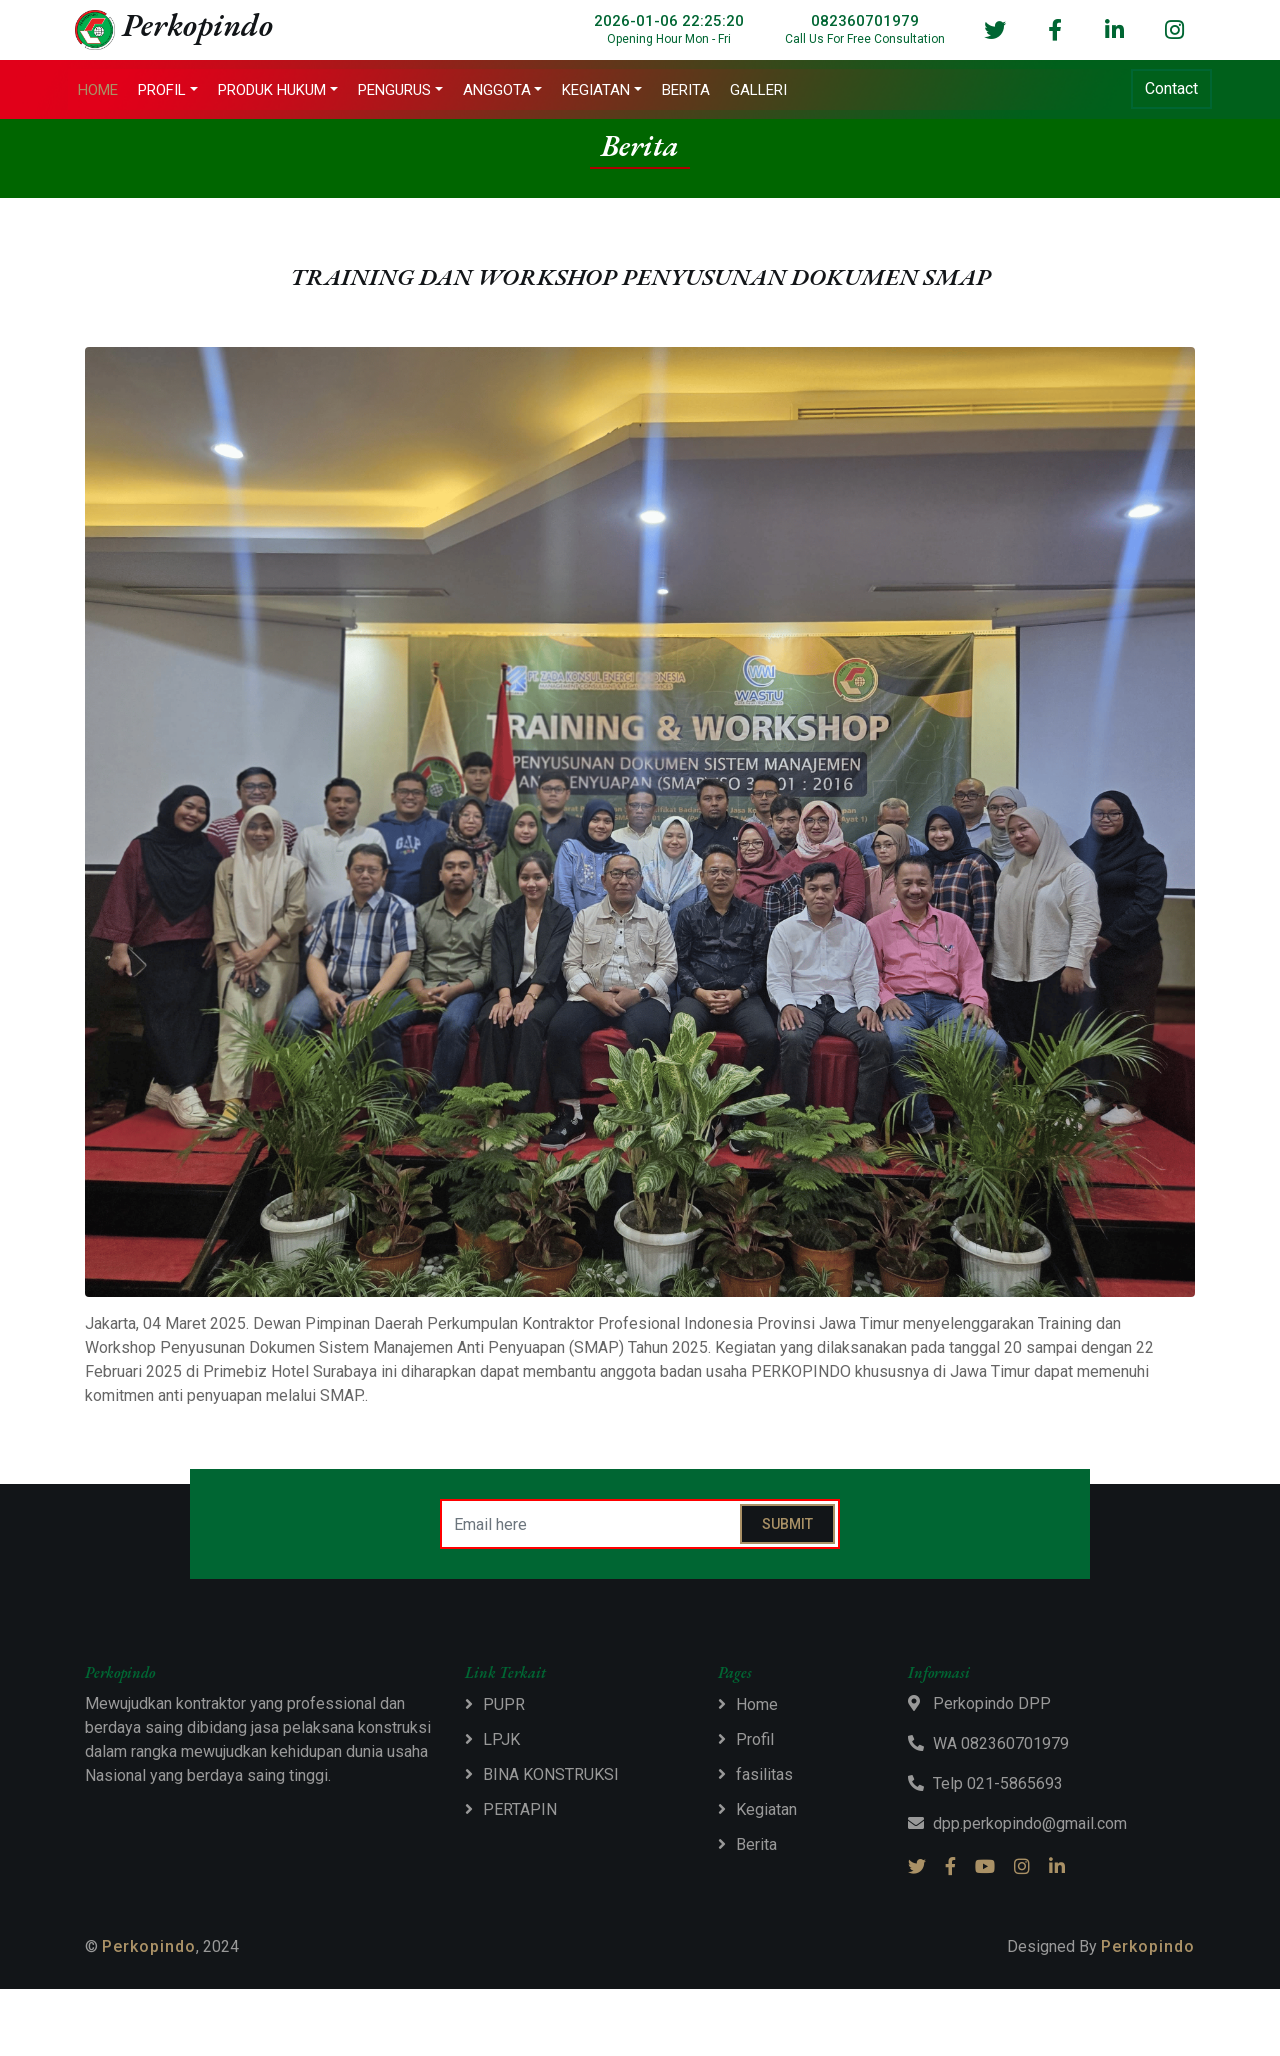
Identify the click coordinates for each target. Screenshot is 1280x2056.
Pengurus (401, 91)
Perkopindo (149, 1948)
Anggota (503, 91)
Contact (1164, 89)
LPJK (501, 1741)
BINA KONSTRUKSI (551, 1776)
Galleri (765, 91)
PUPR (504, 1706)
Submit (787, 1526)
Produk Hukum (279, 91)
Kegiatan (603, 91)
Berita (693, 91)
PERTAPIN (520, 1811)
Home (105, 91)
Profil (169, 91)
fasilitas (764, 1776)
